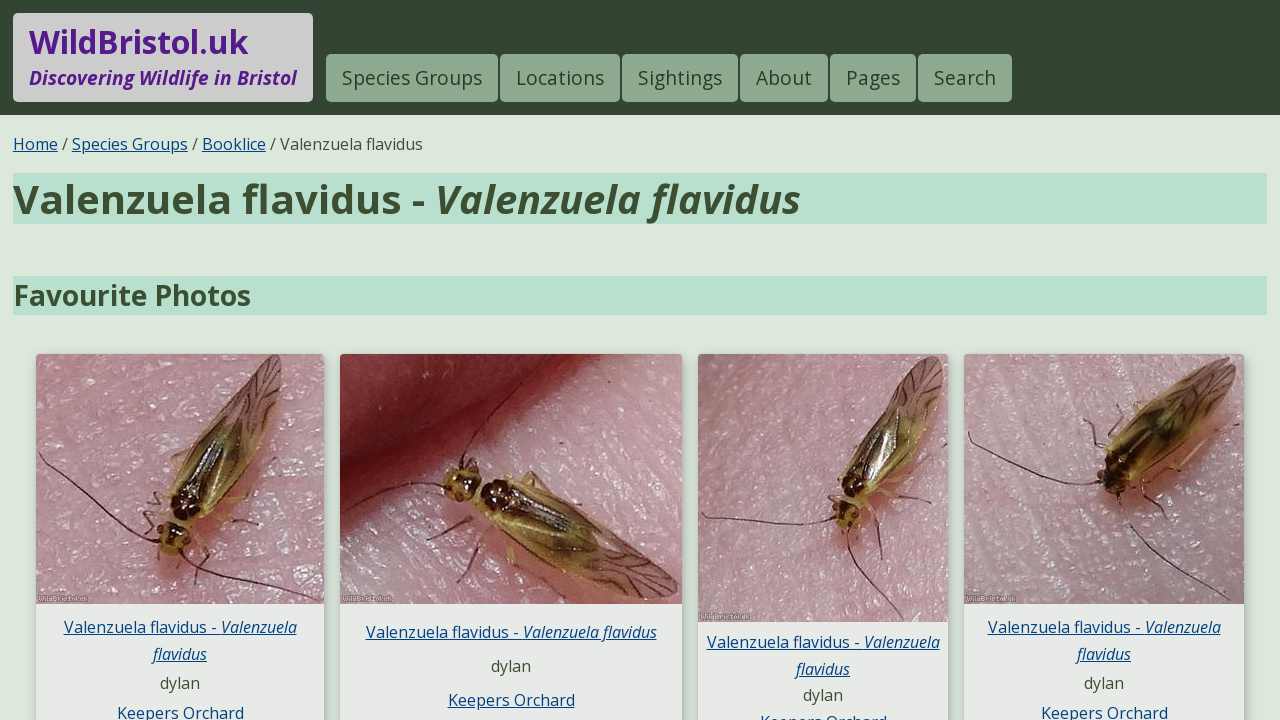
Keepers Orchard (511, 700)
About (784, 77)
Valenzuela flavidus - (511, 632)
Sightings (680, 77)
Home (35, 144)
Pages (873, 77)
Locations (560, 77)
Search (965, 77)
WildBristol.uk (163, 57)
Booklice (234, 144)
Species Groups (412, 77)
